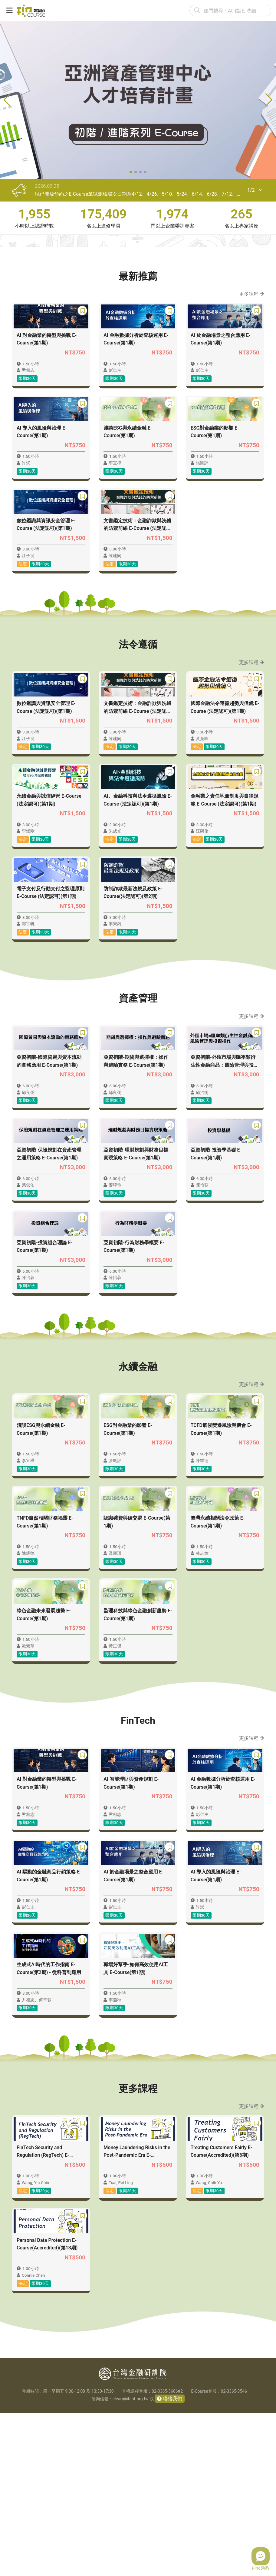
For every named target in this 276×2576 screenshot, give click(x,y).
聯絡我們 (172, 2561)
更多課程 (251, 294)
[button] (131, 172)
